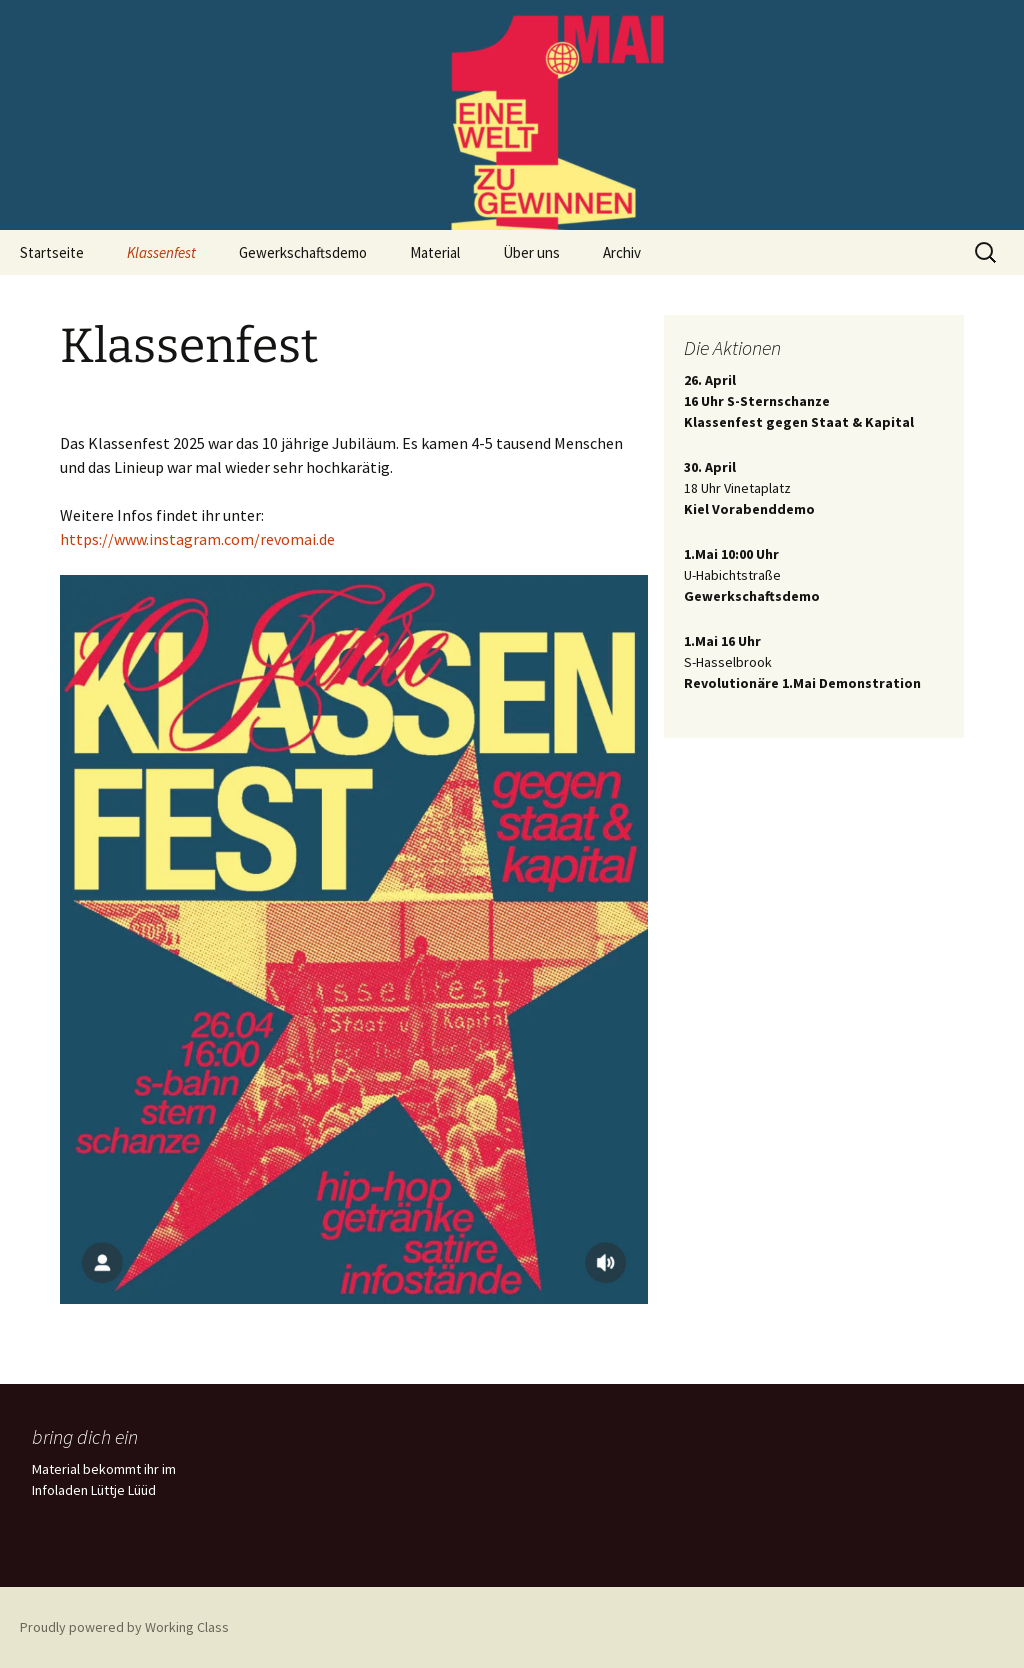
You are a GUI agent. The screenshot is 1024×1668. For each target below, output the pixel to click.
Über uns (531, 252)
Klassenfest (161, 252)
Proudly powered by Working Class (124, 1627)
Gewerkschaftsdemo (303, 252)
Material (435, 252)
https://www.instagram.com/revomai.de (197, 539)
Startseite (52, 252)
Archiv (622, 252)
